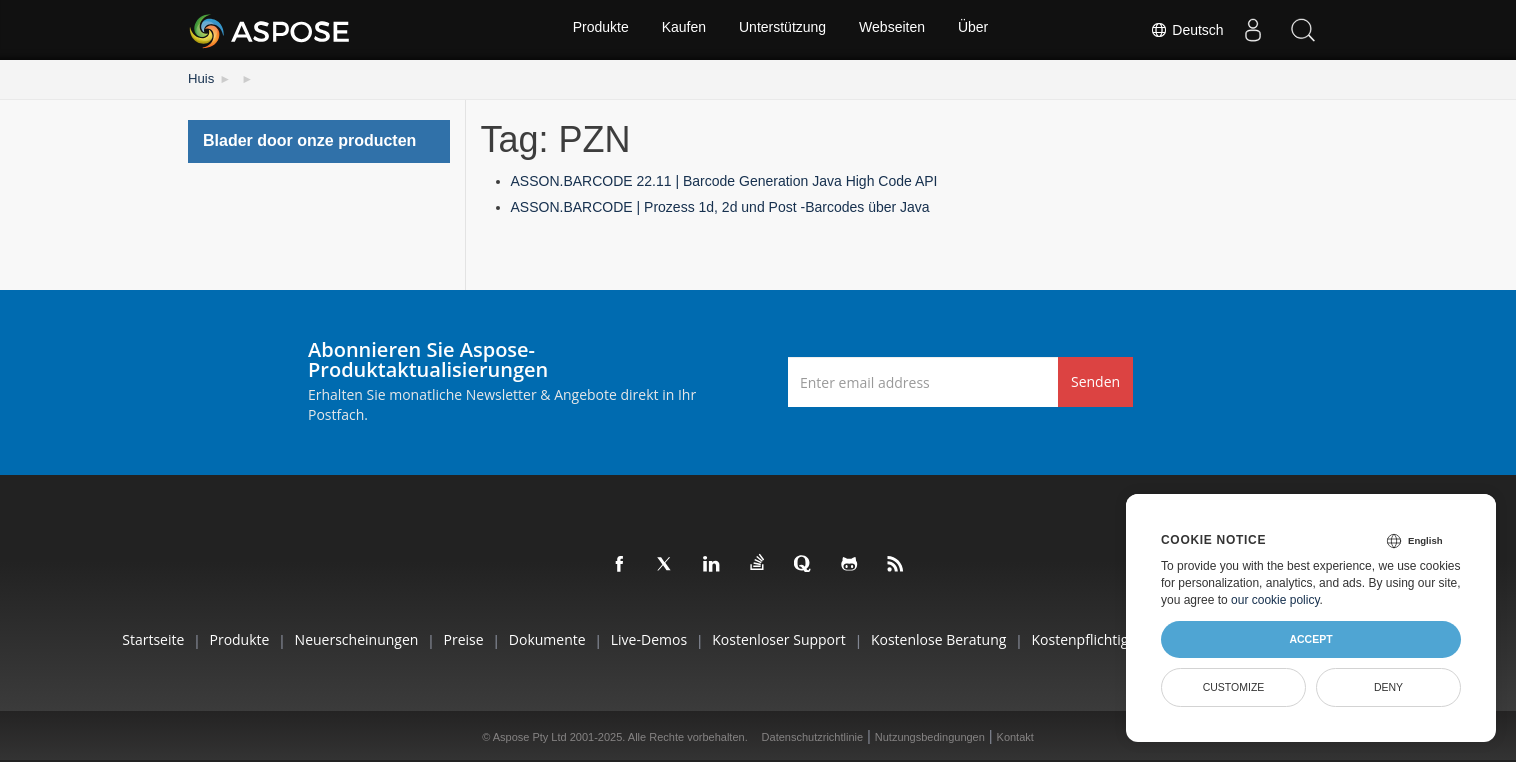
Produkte (597, 30)
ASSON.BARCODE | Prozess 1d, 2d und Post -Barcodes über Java (720, 205)
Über (977, 30)
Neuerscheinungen (326, 637)
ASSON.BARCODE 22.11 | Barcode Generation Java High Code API (724, 180)
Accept (1310, 639)
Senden (1095, 380)
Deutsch (1186, 30)
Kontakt (1015, 736)
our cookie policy (1275, 600)
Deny (1388, 687)
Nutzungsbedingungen (930, 736)
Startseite (105, 637)
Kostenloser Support (783, 637)
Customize (1234, 687)
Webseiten (894, 30)
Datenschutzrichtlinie (813, 736)
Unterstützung (782, 30)
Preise (442, 637)
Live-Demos (644, 637)
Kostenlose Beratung (951, 637)
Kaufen (682, 30)
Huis (200, 78)
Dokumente (534, 637)
